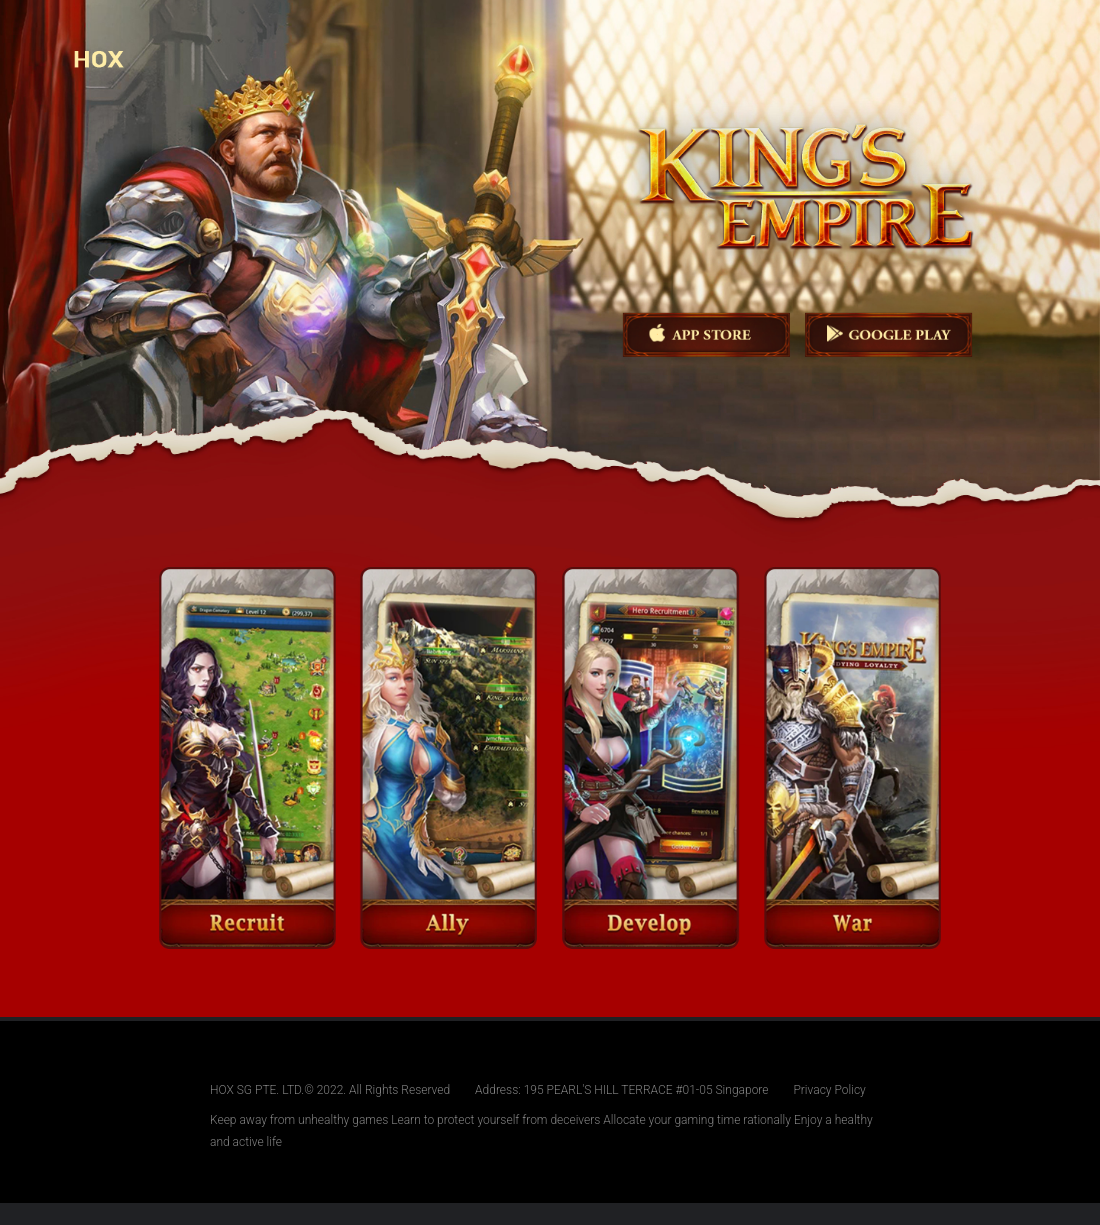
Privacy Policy (829, 1090)
